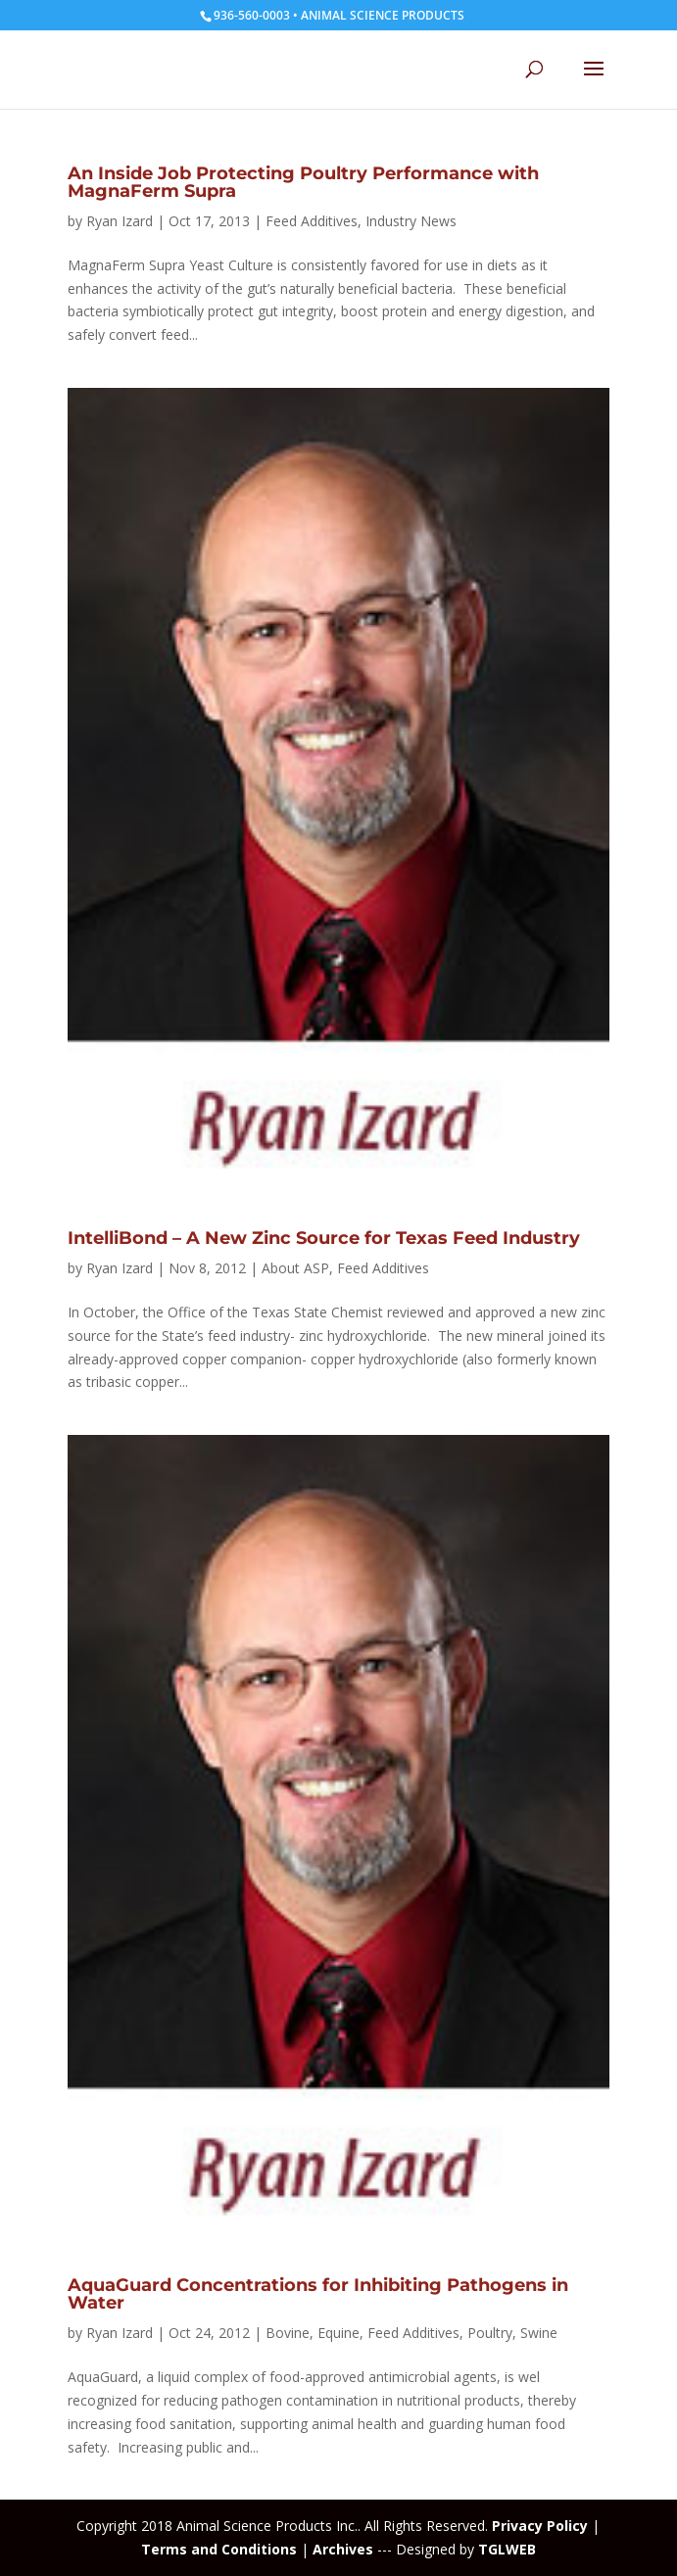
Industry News (411, 221)
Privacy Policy (540, 2525)
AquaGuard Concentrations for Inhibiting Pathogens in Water (318, 2294)
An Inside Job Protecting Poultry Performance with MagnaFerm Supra (303, 182)
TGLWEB (507, 2549)
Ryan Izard (119, 221)
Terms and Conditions (219, 2549)
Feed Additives (312, 221)
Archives (343, 2549)
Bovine (288, 2332)
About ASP (295, 1268)
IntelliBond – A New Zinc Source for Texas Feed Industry (324, 1238)
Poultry (489, 2332)
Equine (338, 2332)
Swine (538, 2332)
